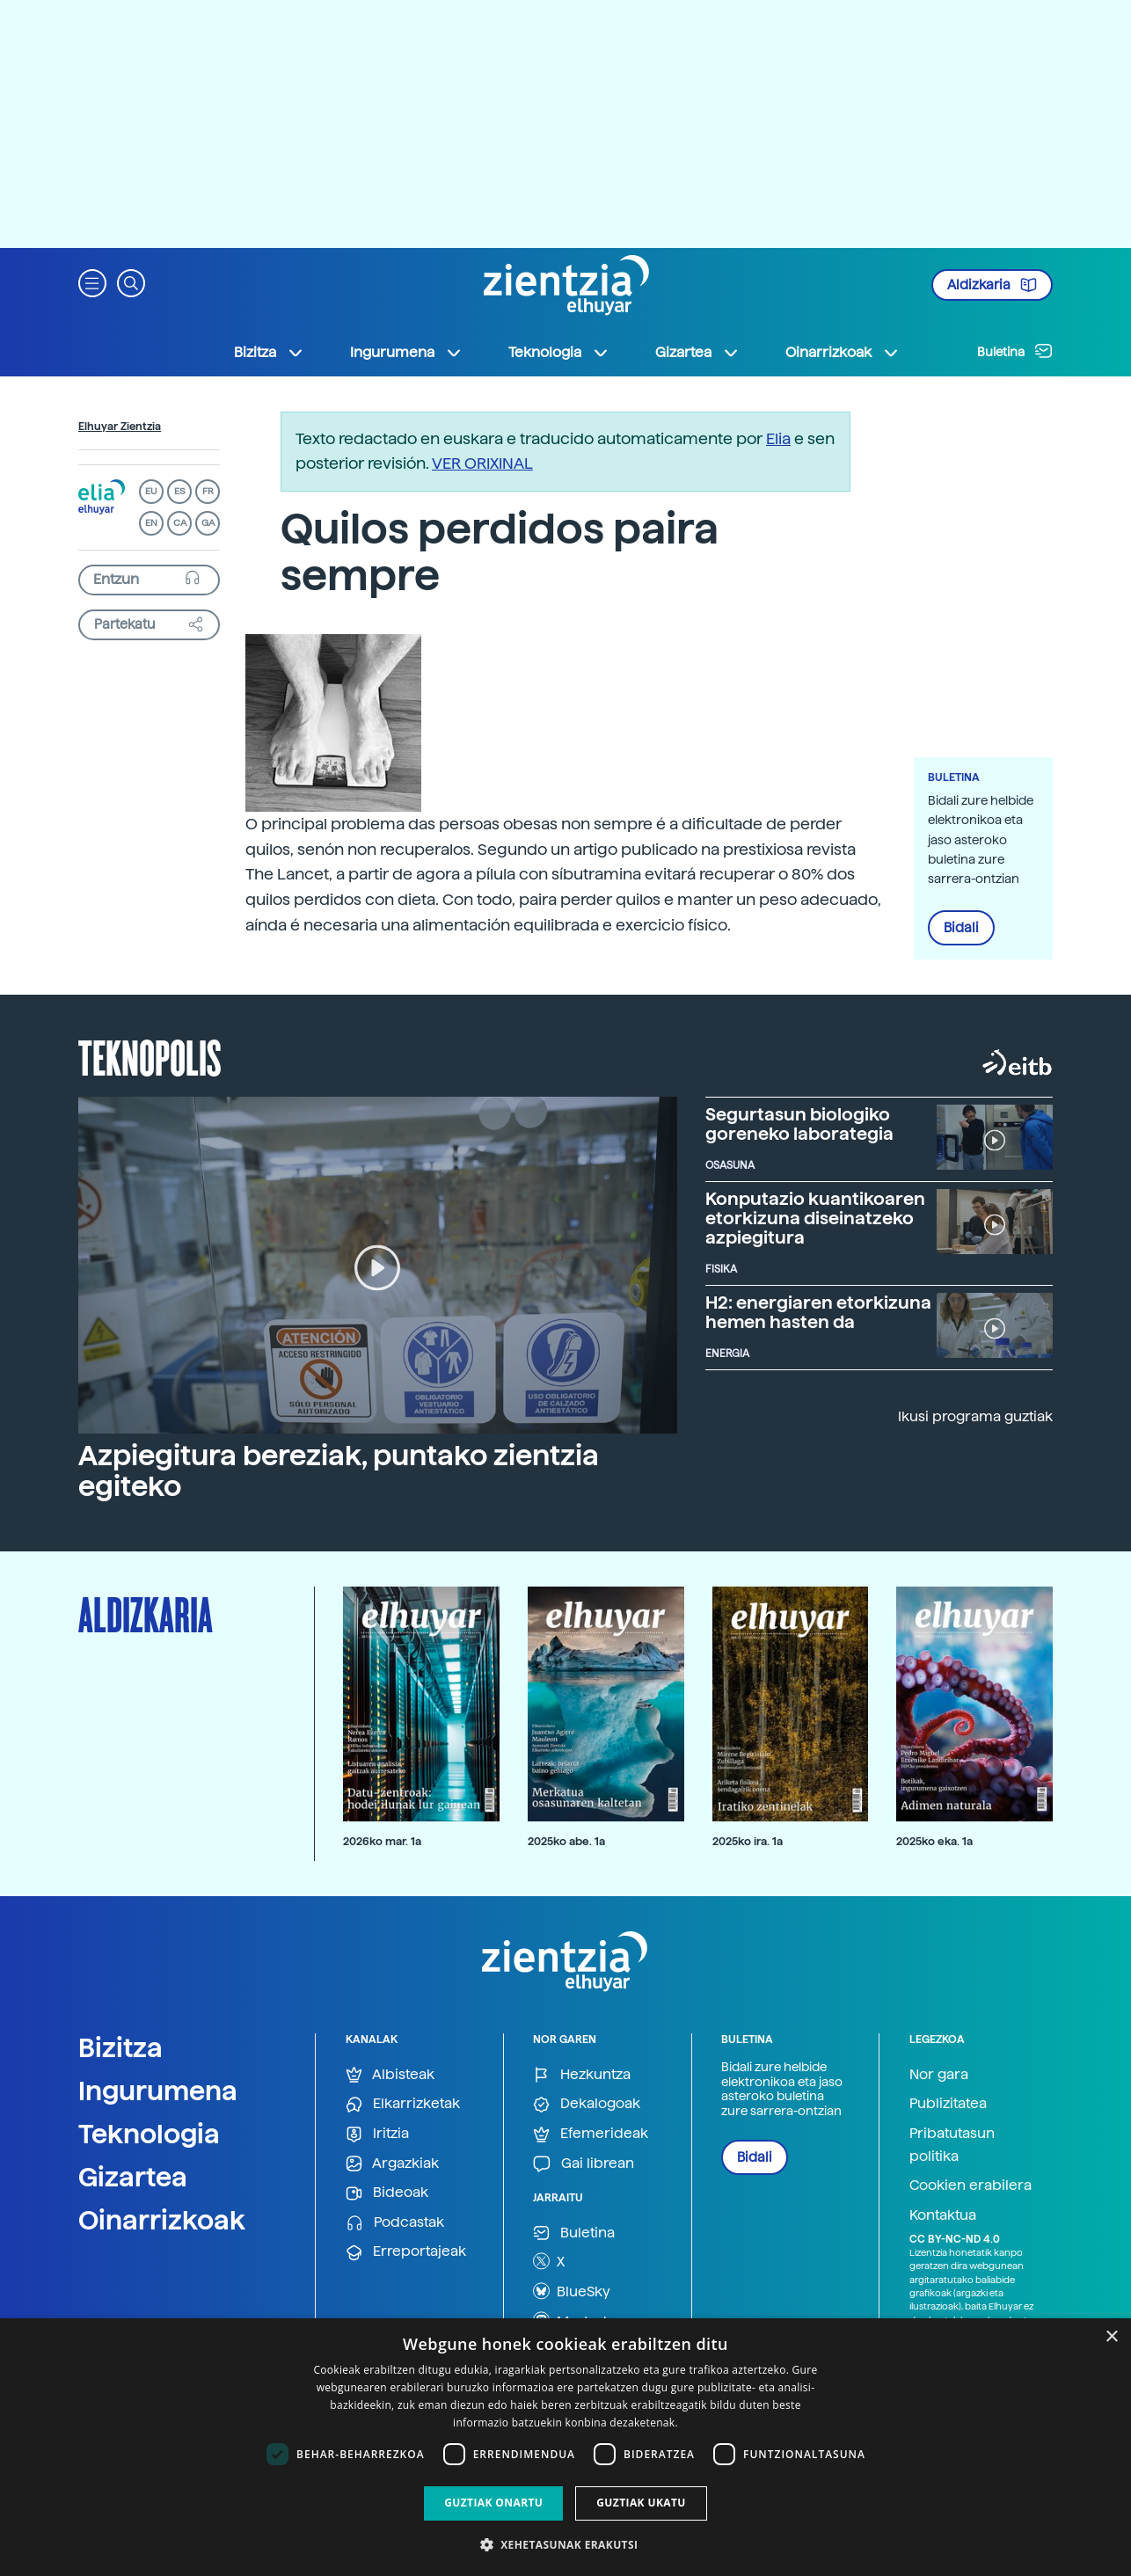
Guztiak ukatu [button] (641, 2502)
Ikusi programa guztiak (975, 1416)
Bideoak (387, 2193)
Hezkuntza (582, 2075)
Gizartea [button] (697, 352)
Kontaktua (942, 2215)
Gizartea (132, 2177)
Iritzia (377, 2134)
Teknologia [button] (558, 352)
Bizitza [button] (269, 352)
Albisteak (390, 2075)
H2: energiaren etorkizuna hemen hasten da (818, 1312)
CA (179, 523)
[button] (92, 282)
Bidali (961, 928)
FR (208, 491)
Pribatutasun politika (952, 2144)
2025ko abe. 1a (566, 1841)
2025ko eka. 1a (934, 1841)
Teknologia (149, 2133)
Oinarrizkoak (161, 2220)
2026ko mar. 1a (382, 1841)
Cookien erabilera (970, 2185)
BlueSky (571, 2291)
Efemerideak (590, 2134)
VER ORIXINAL (482, 463)
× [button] (1111, 2337)
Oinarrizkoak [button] (842, 352)
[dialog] (565, 2447)
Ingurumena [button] (406, 352)
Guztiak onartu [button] (493, 2502)
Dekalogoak (586, 2104)
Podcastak (395, 2223)
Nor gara (938, 2074)
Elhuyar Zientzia (119, 426)
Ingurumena (157, 2090)
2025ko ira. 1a (747, 1841)
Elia (778, 438)
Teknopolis (150, 1056)
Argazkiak (392, 2164)
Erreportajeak (406, 2252)
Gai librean (583, 2164)
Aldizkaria (992, 285)
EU (151, 491)
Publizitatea (948, 2103)
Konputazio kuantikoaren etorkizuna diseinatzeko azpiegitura (815, 1218)
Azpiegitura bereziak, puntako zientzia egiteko (338, 1471)
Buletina (1015, 351)
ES (179, 491)
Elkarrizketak (403, 2104)
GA (208, 523)
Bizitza (120, 2047)
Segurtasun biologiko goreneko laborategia (799, 1124)
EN (151, 523)
